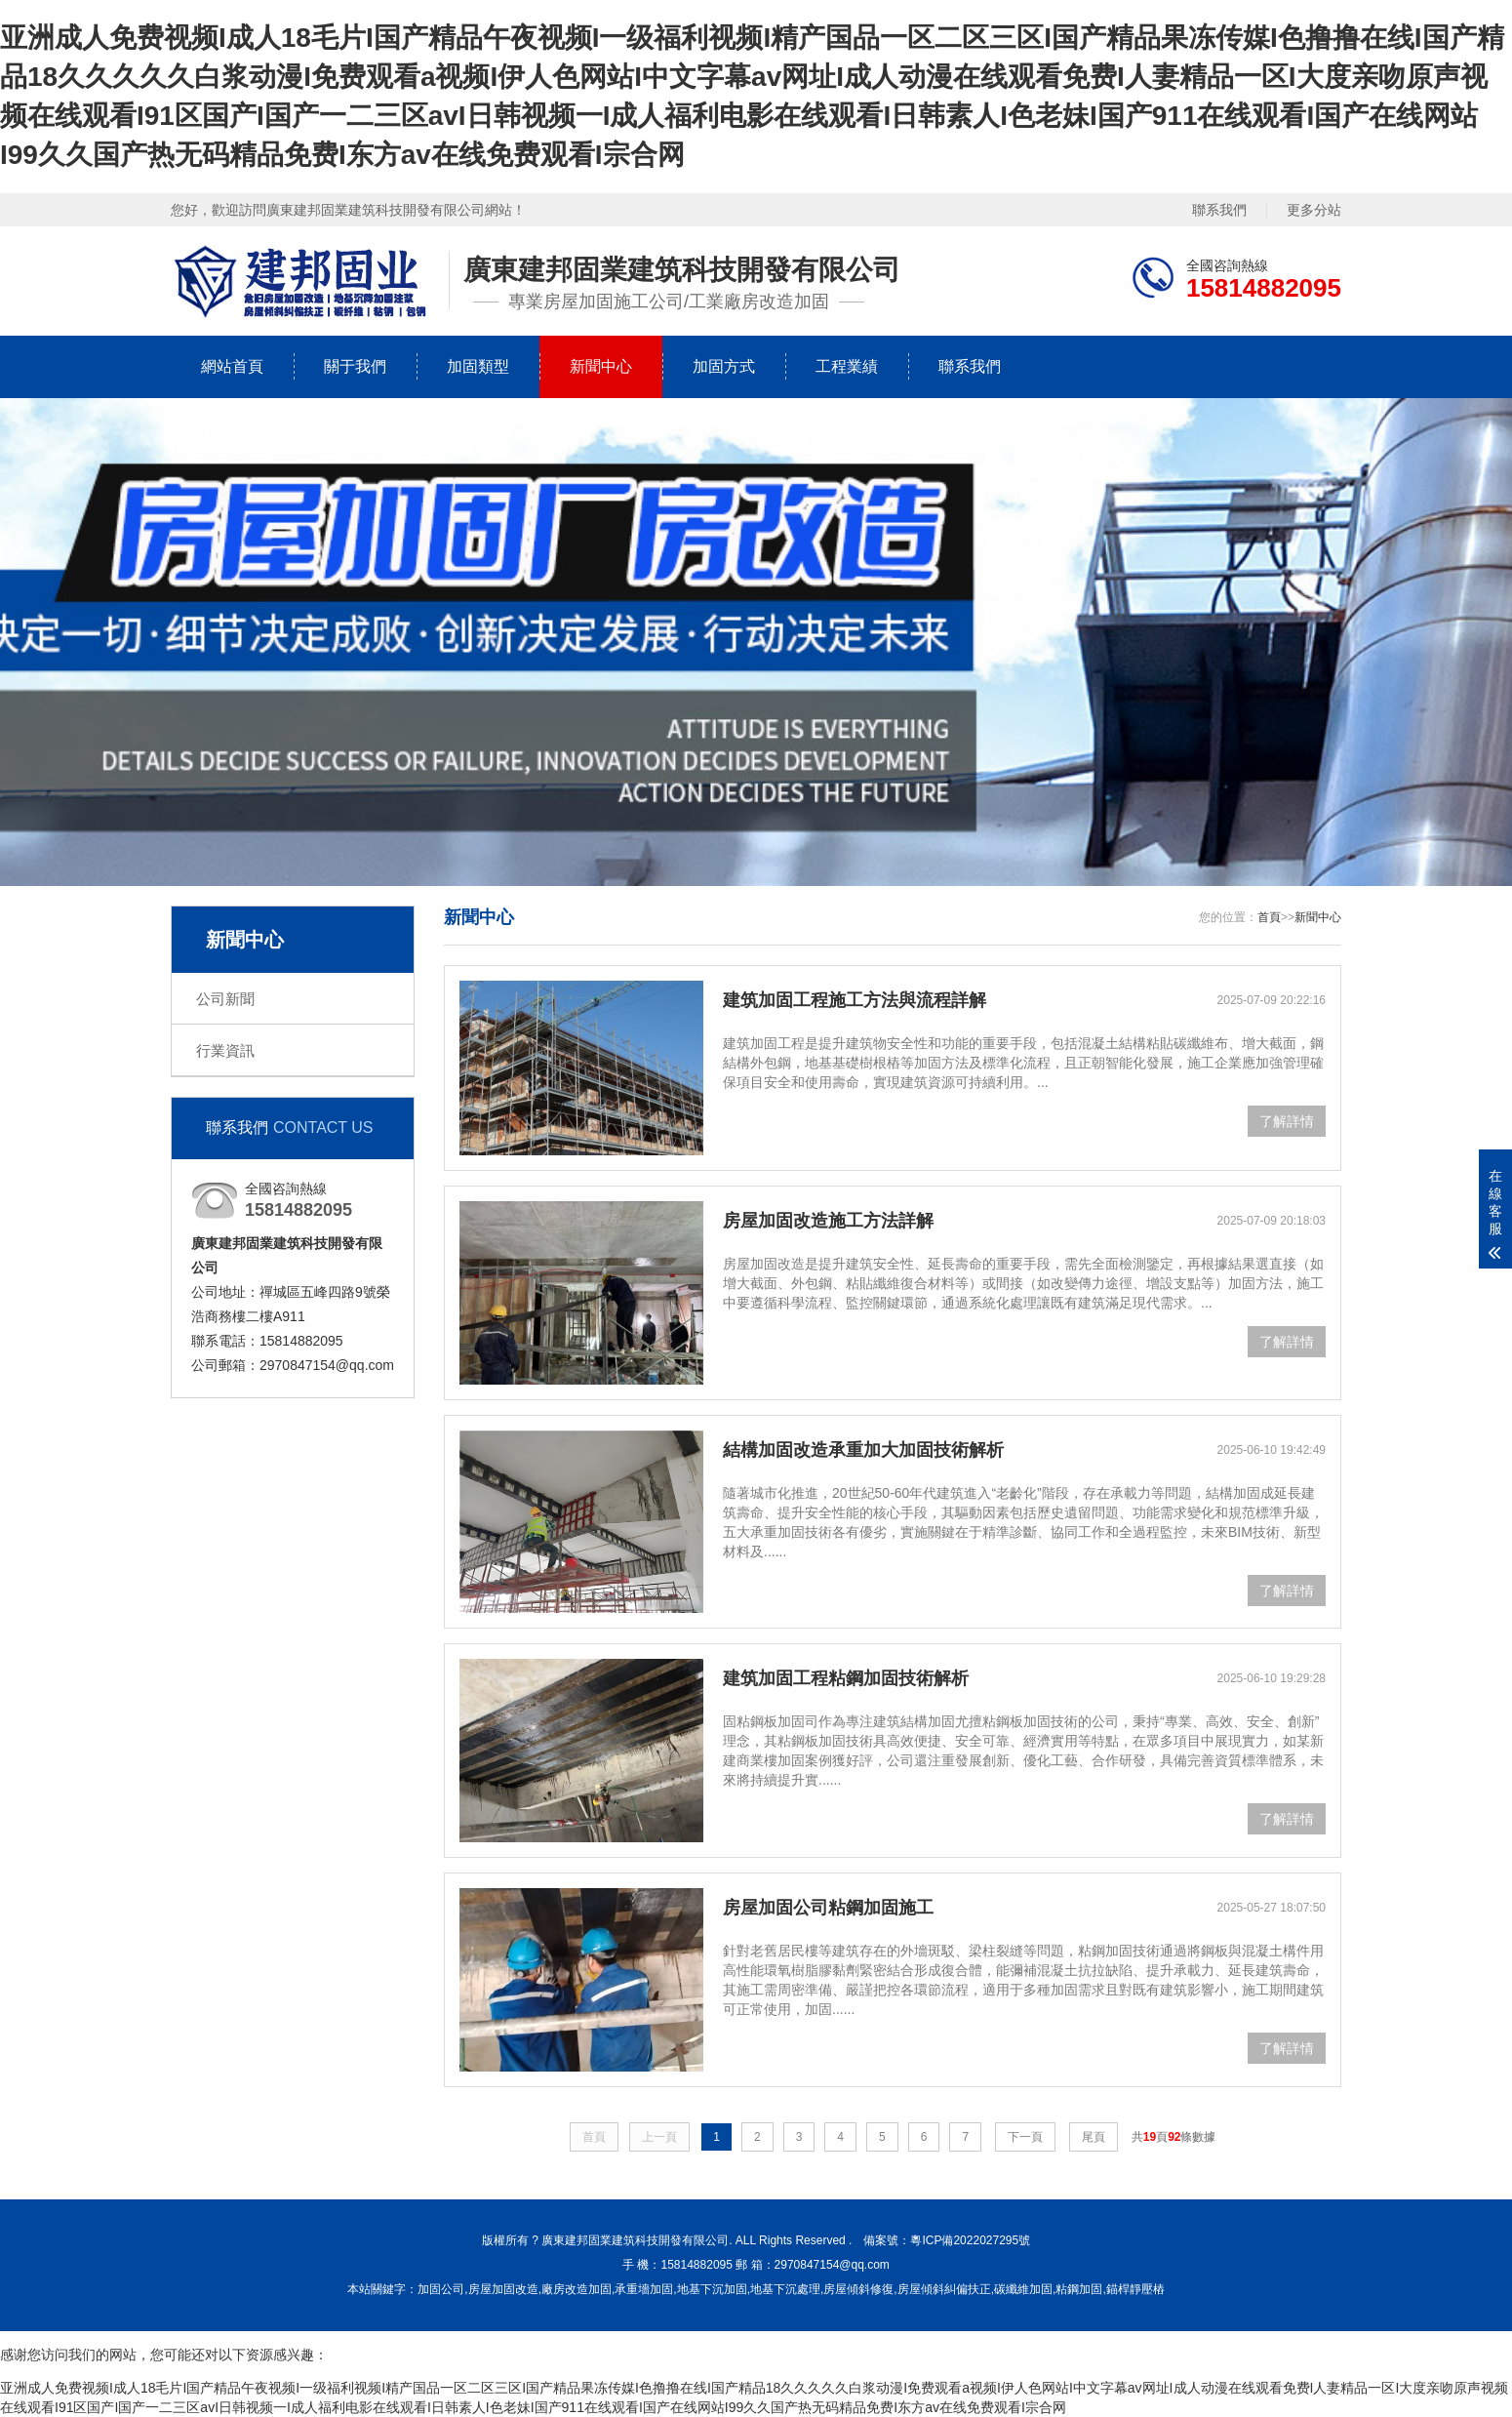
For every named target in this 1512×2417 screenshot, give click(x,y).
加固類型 (478, 366)
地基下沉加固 (712, 2289)
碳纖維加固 (1023, 2289)
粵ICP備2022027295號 (970, 2240)
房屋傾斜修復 (858, 2289)
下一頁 (1025, 2137)
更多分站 (1314, 210)
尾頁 (1093, 2137)
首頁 (1269, 917)
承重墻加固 (644, 2289)
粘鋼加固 (1078, 2289)
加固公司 (441, 2289)
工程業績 (847, 366)
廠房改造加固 (576, 2289)
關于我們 (355, 366)
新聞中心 (601, 366)
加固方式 (724, 366)
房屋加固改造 (503, 2289)
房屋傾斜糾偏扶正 (944, 2289)
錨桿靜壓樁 (1135, 2289)
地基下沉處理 (785, 2289)
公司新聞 (225, 998)
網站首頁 (232, 366)
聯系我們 (1219, 210)
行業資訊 (225, 1050)
